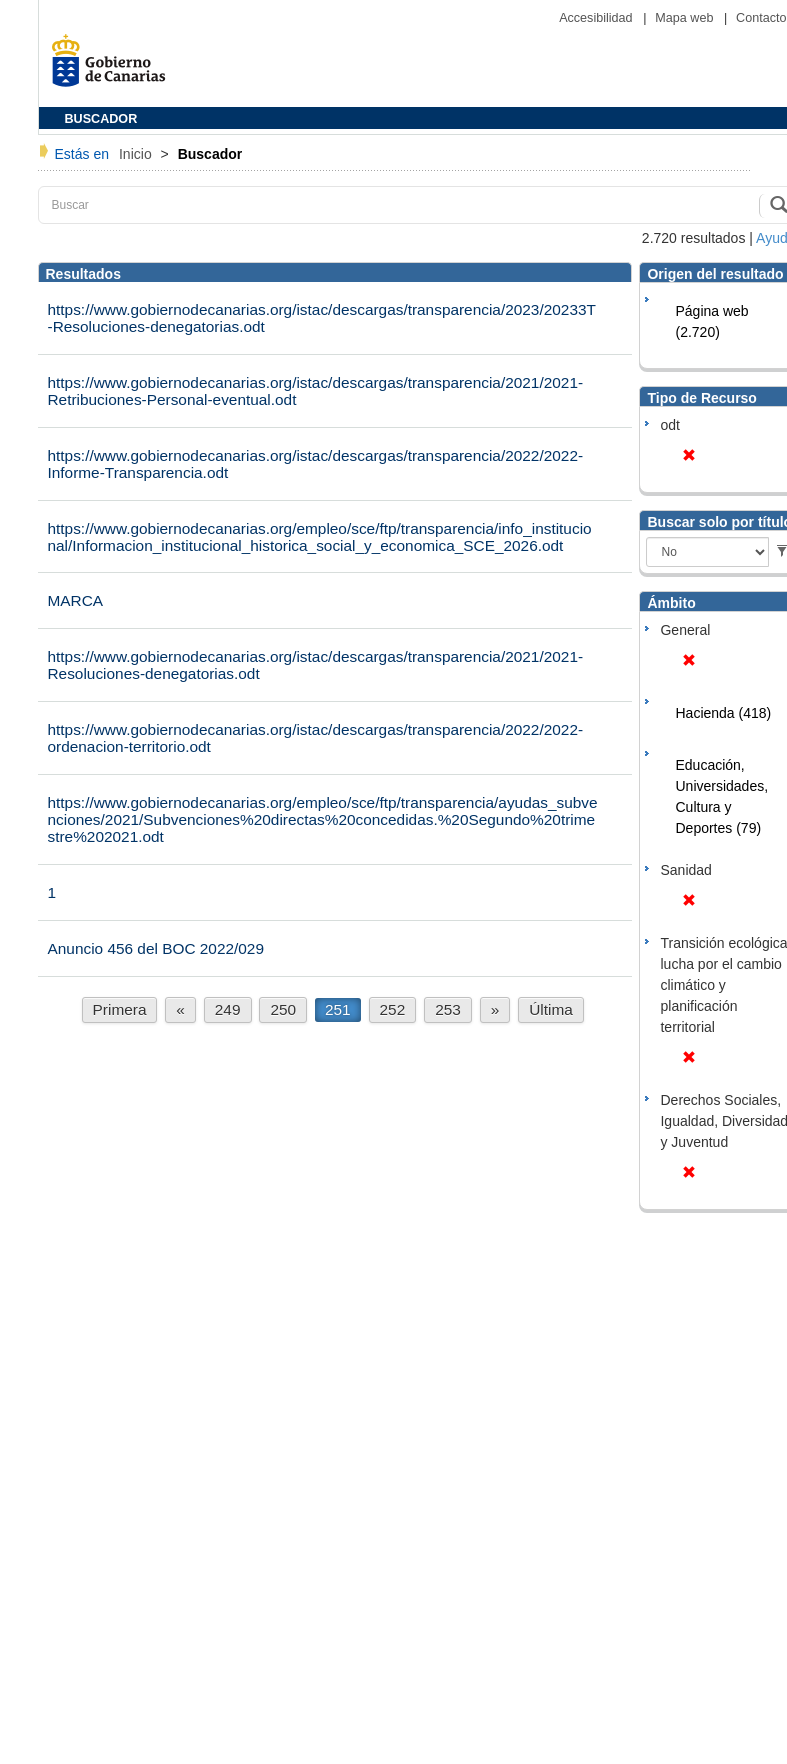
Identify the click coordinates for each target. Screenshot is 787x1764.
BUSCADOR (101, 119)
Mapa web (686, 18)
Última (551, 1009)
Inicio (137, 154)
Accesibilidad (597, 18)
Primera (120, 1009)
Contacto (761, 18)
